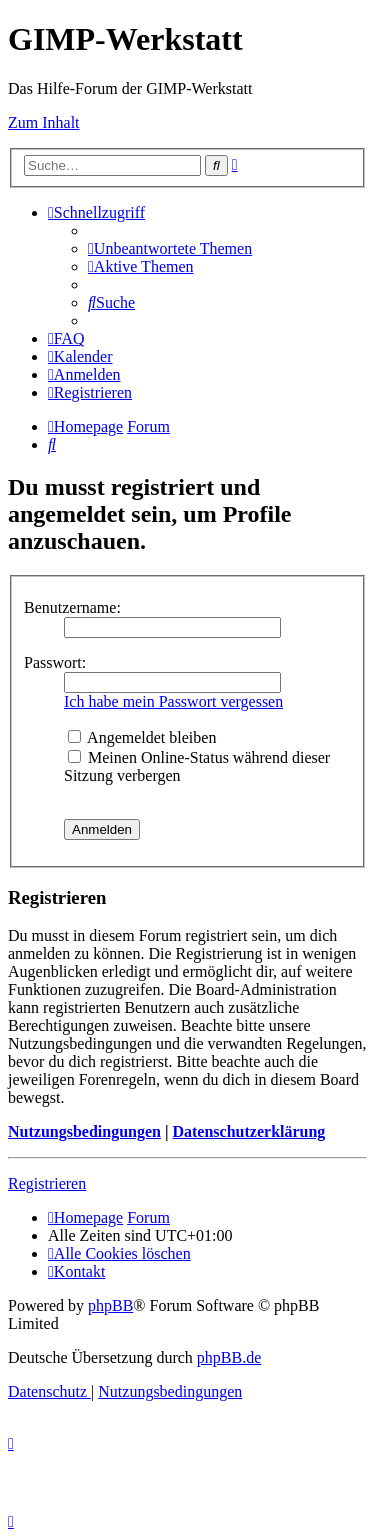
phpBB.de (229, 1357)
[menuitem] (170, 248)
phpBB (110, 1305)
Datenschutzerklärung (248, 1131)
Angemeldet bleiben (142, 737)
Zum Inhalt (44, 122)
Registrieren (47, 1183)
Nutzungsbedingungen (84, 1131)
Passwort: (55, 662)
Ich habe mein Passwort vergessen (173, 701)
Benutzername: (72, 607)
